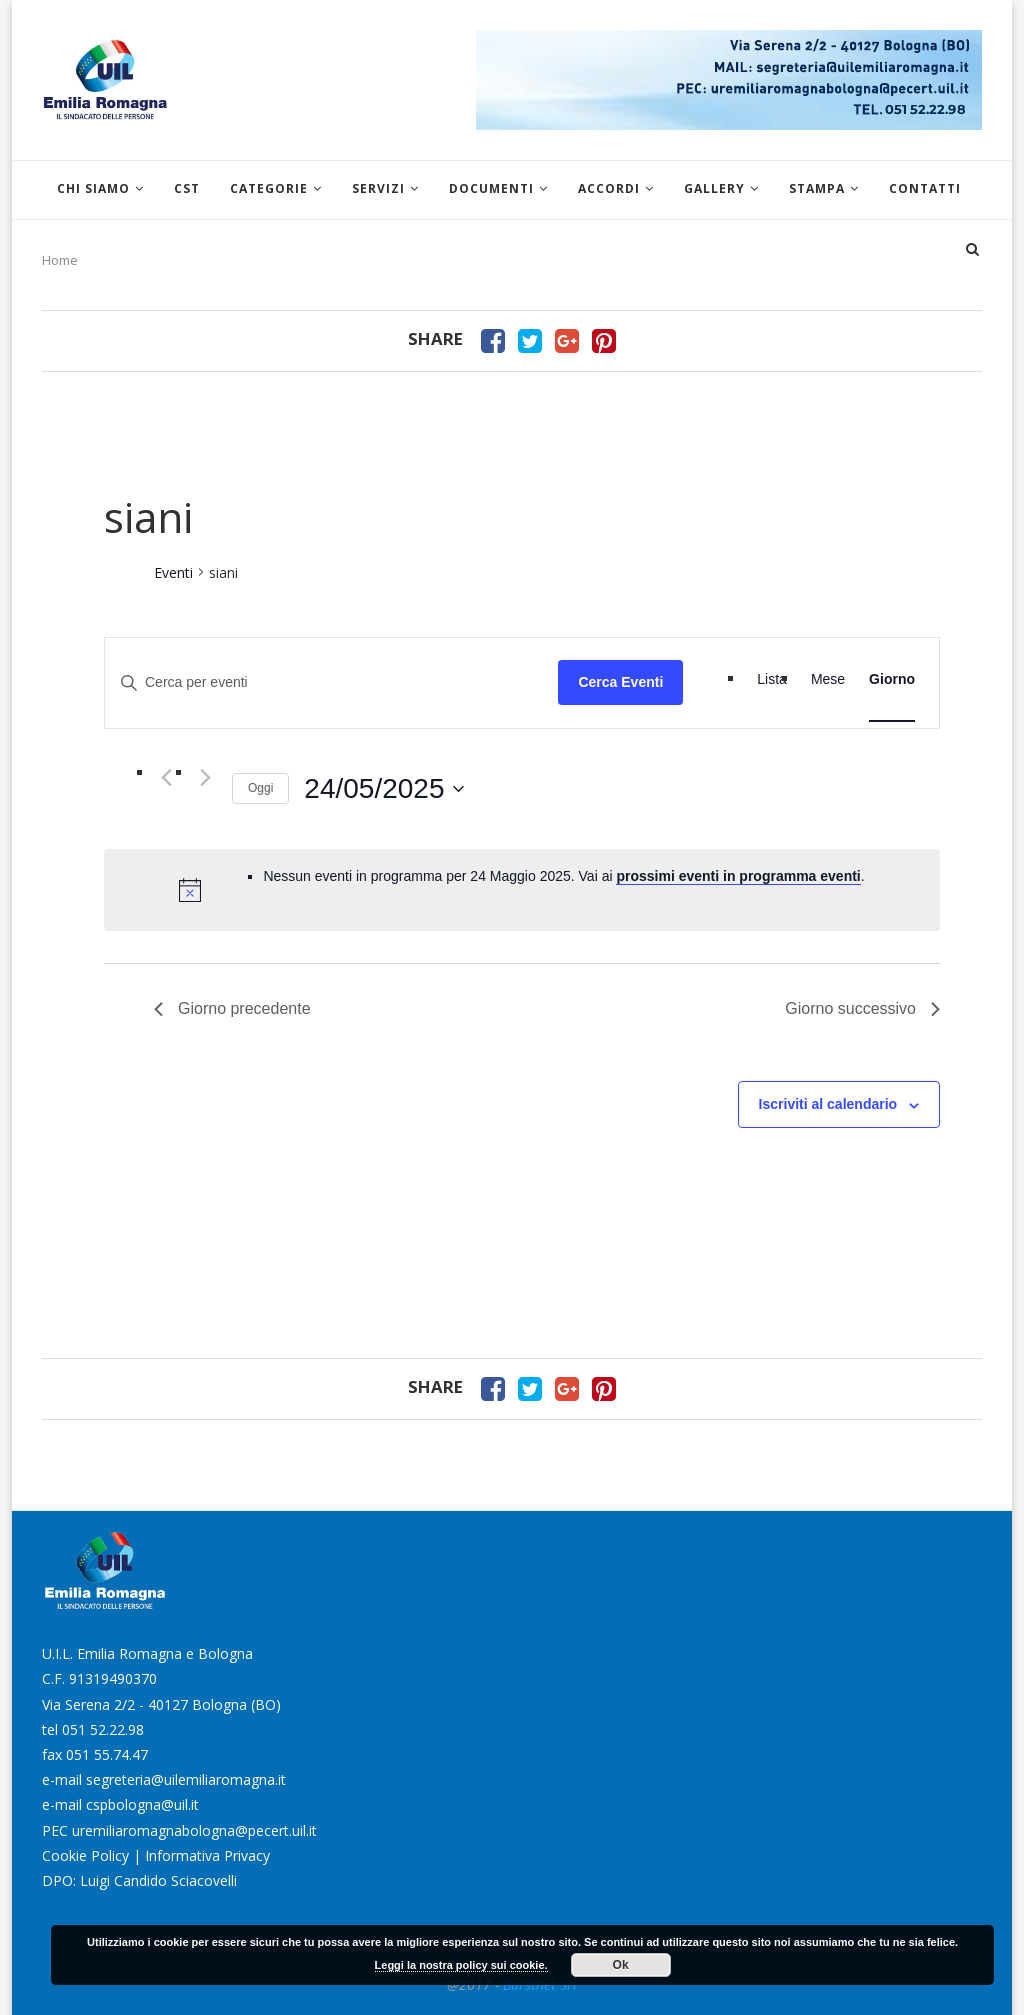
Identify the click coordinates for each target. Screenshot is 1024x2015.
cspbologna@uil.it (142, 1804)
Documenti (491, 188)
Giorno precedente (232, 1008)
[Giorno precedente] (166, 778)
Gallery (714, 188)
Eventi (173, 572)
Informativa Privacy (207, 1855)
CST (187, 188)
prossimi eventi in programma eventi (738, 876)
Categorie (269, 188)
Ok (621, 1965)
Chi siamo (93, 188)
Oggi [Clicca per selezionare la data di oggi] (260, 788)
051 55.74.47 (107, 1754)
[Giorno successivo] (205, 778)
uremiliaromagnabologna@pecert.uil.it (194, 1830)
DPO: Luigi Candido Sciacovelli (139, 1880)
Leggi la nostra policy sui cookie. (461, 1965)
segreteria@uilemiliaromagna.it (186, 1779)
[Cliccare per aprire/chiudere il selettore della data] (383, 789)
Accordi (609, 188)
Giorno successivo (862, 1008)
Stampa (817, 188)
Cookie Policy (85, 1855)
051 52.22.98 (103, 1729)
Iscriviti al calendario (828, 1104)
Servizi (378, 188)
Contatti (925, 188)
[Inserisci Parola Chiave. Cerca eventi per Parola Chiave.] (331, 682)
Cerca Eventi (620, 682)
